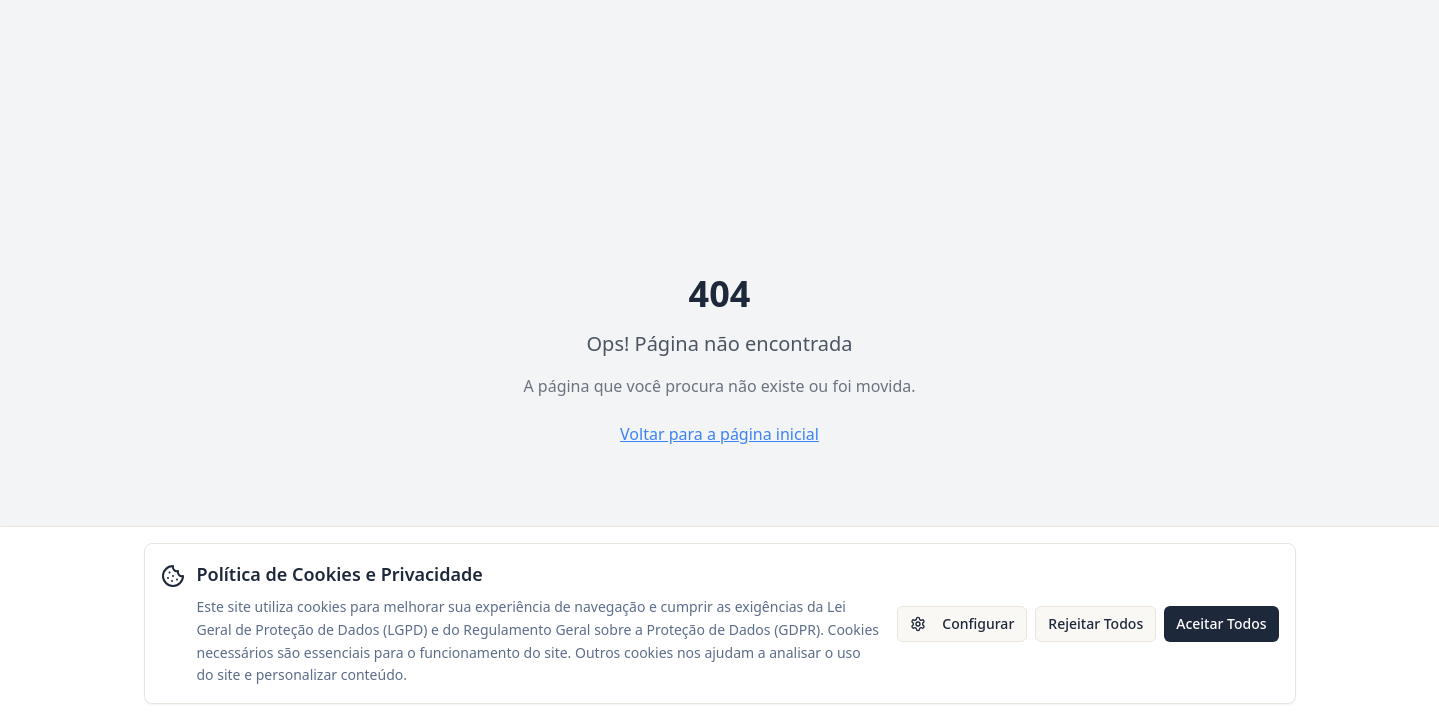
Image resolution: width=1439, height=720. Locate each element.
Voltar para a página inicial (719, 434)
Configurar (962, 623)
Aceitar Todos (1221, 623)
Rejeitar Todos (1095, 623)
